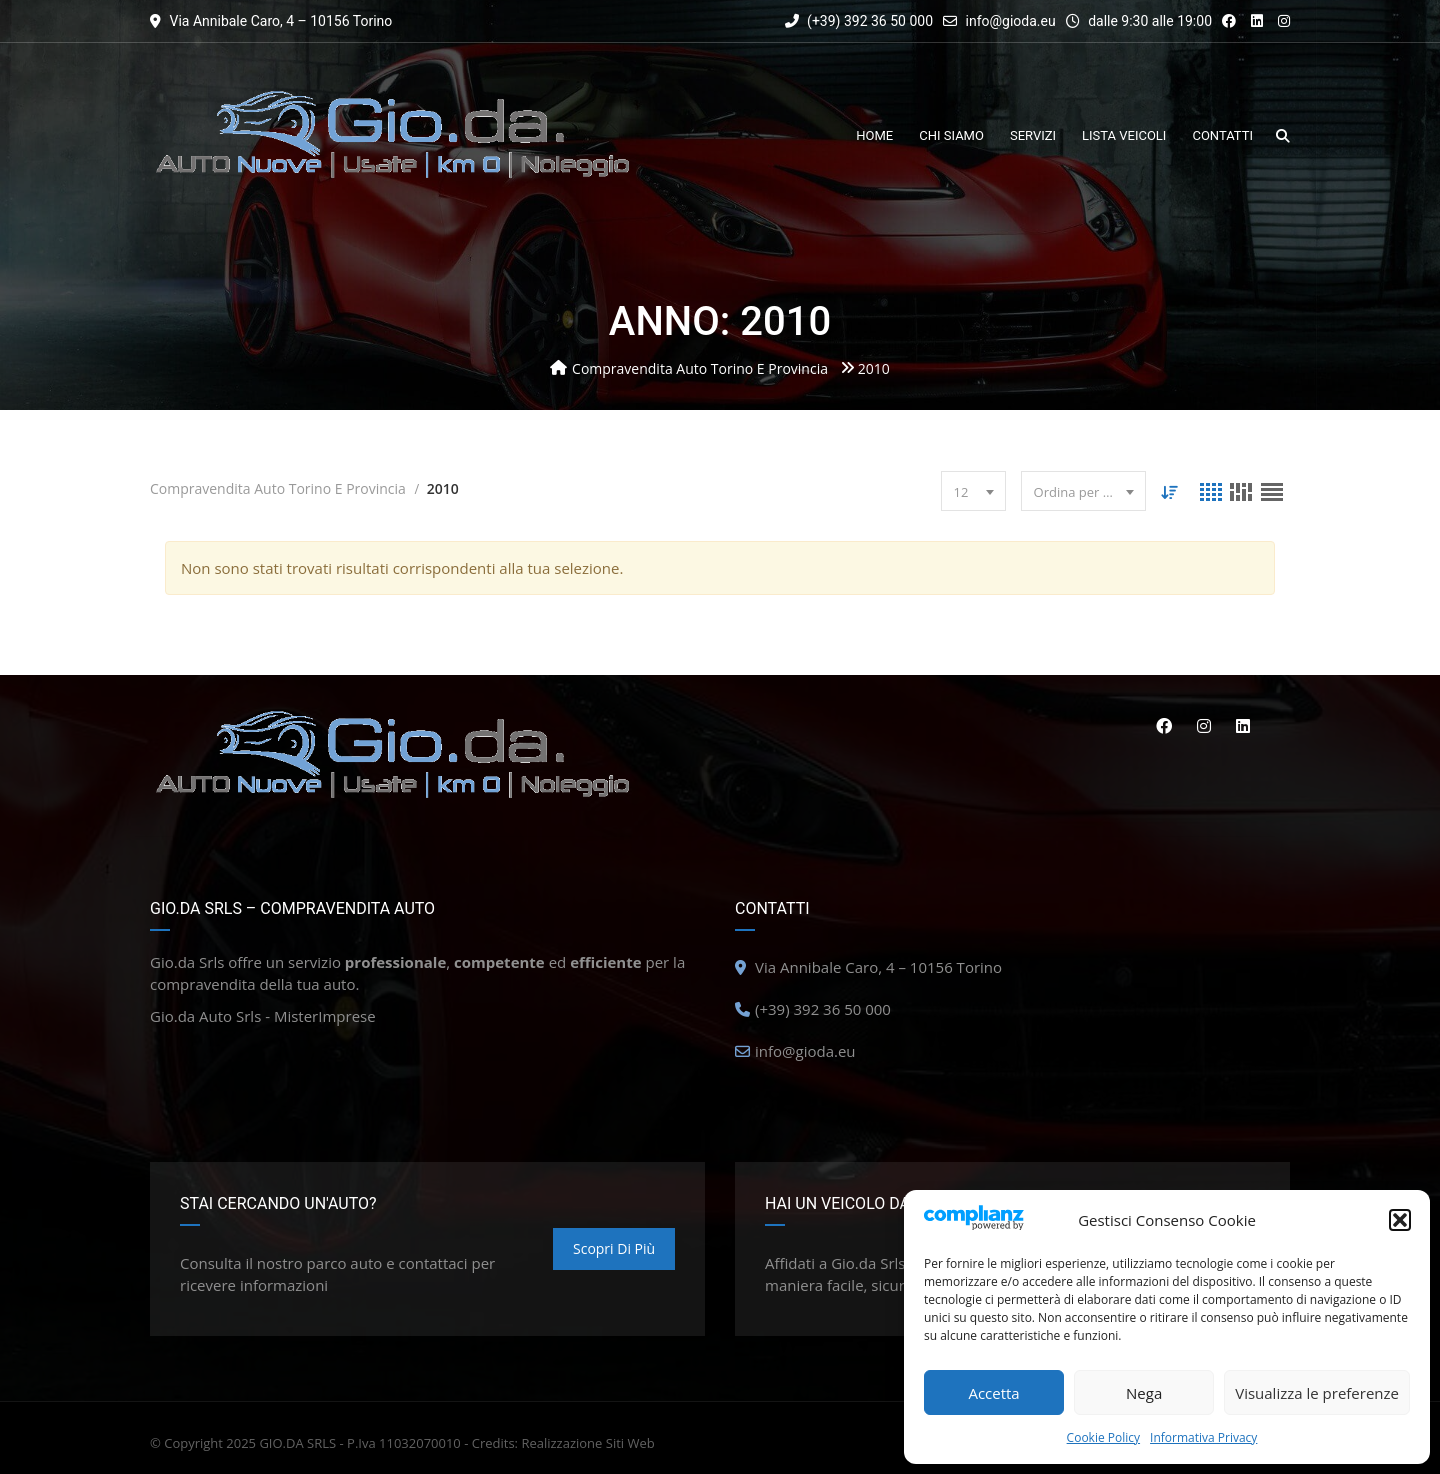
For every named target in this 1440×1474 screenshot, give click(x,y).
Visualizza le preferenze (1317, 1393)
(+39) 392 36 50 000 (859, 21)
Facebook (1162, 726)
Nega (1144, 1393)
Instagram (1203, 726)
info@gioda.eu (1011, 21)
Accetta (993, 1393)
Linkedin (1243, 726)
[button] (1400, 1220)
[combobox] (972, 491)
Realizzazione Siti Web (587, 1443)
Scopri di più (614, 1248)
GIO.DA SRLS (297, 1443)
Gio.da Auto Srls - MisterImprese (263, 1016)
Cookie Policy (1103, 1437)
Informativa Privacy (1203, 1437)
